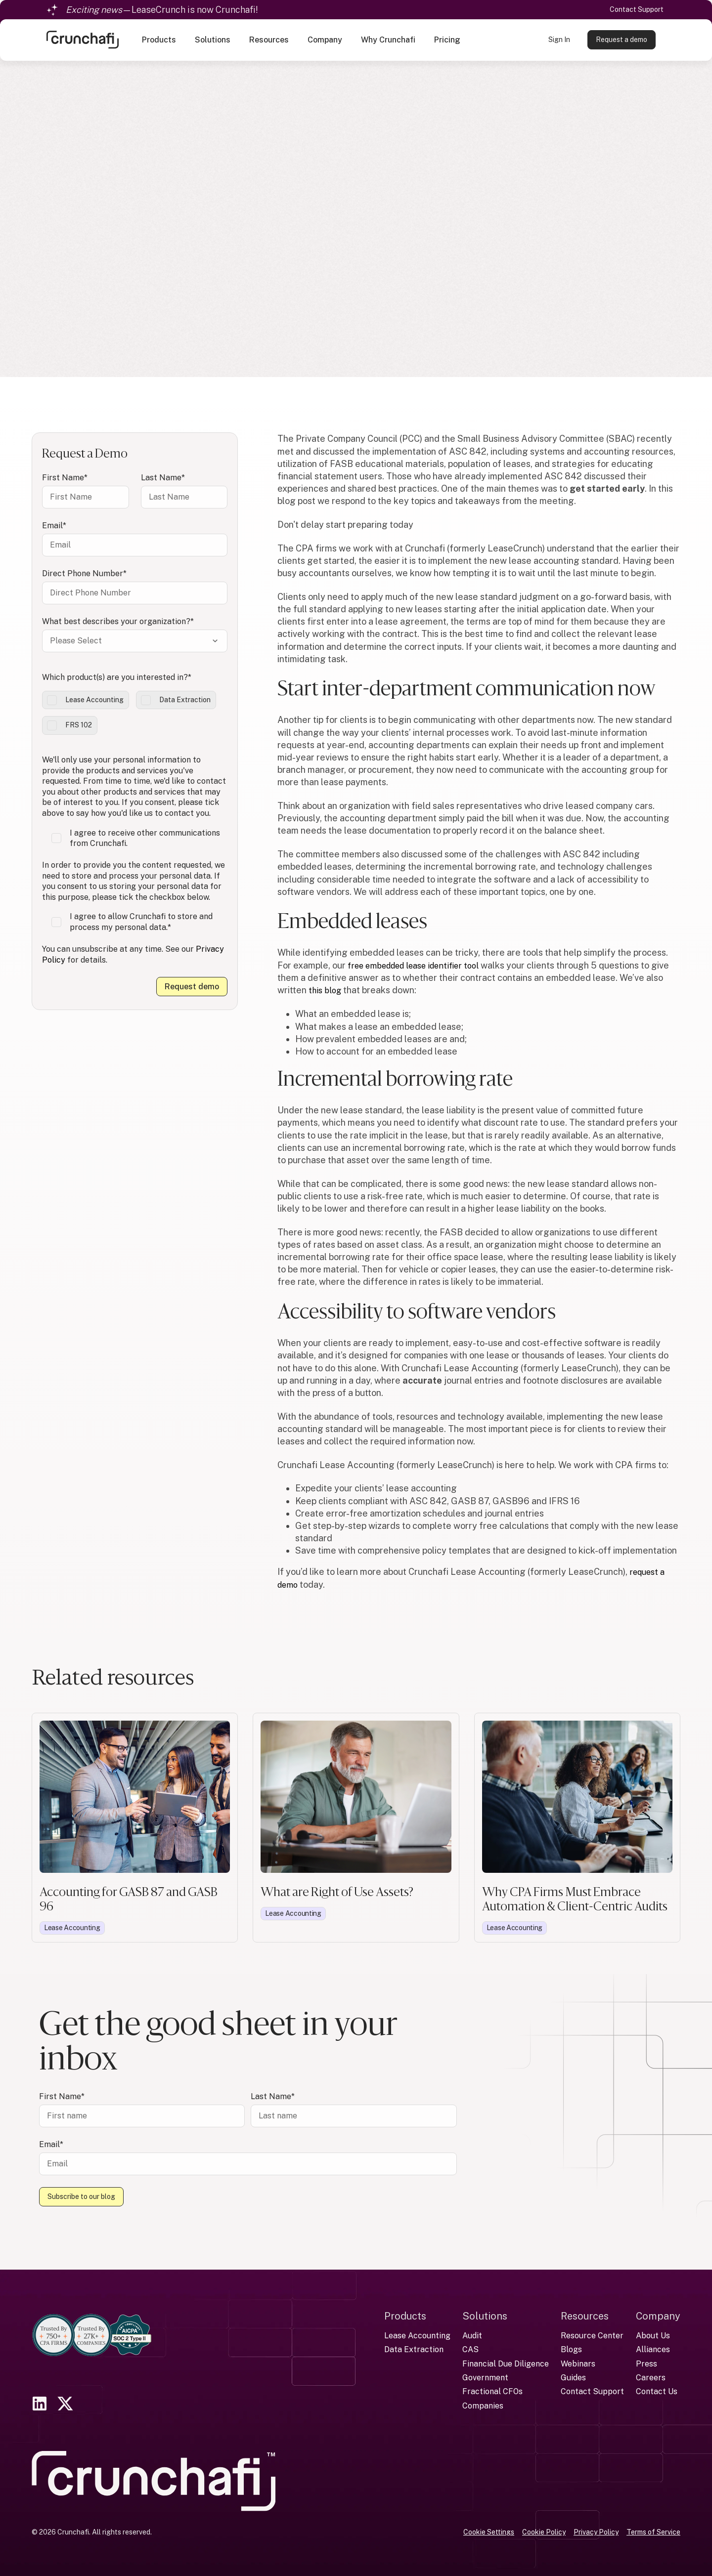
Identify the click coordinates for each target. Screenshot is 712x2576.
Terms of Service (653, 2531)
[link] (82, 40)
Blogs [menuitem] (571, 2349)
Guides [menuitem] (573, 2376)
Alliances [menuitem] (653, 2349)
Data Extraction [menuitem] (414, 2349)
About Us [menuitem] (653, 2334)
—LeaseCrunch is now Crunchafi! (162, 10)
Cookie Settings (488, 2531)
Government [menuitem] (485, 2376)
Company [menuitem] (658, 2315)
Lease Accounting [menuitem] (417, 2334)
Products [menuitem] (405, 2315)
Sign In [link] (559, 40)
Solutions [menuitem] (484, 2315)
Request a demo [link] (621, 40)
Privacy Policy (596, 2531)
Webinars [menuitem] (578, 2362)
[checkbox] (134, 713)
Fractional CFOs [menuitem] (492, 2391)
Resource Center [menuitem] (592, 2334)
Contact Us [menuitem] (656, 2391)
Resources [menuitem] (585, 2315)
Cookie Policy (544, 2531)
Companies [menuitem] (482, 2404)
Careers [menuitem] (651, 2376)
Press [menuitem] (646, 2362)
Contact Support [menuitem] (592, 2391)
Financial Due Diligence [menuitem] (505, 2362)
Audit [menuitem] (472, 2334)
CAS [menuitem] (470, 2349)
